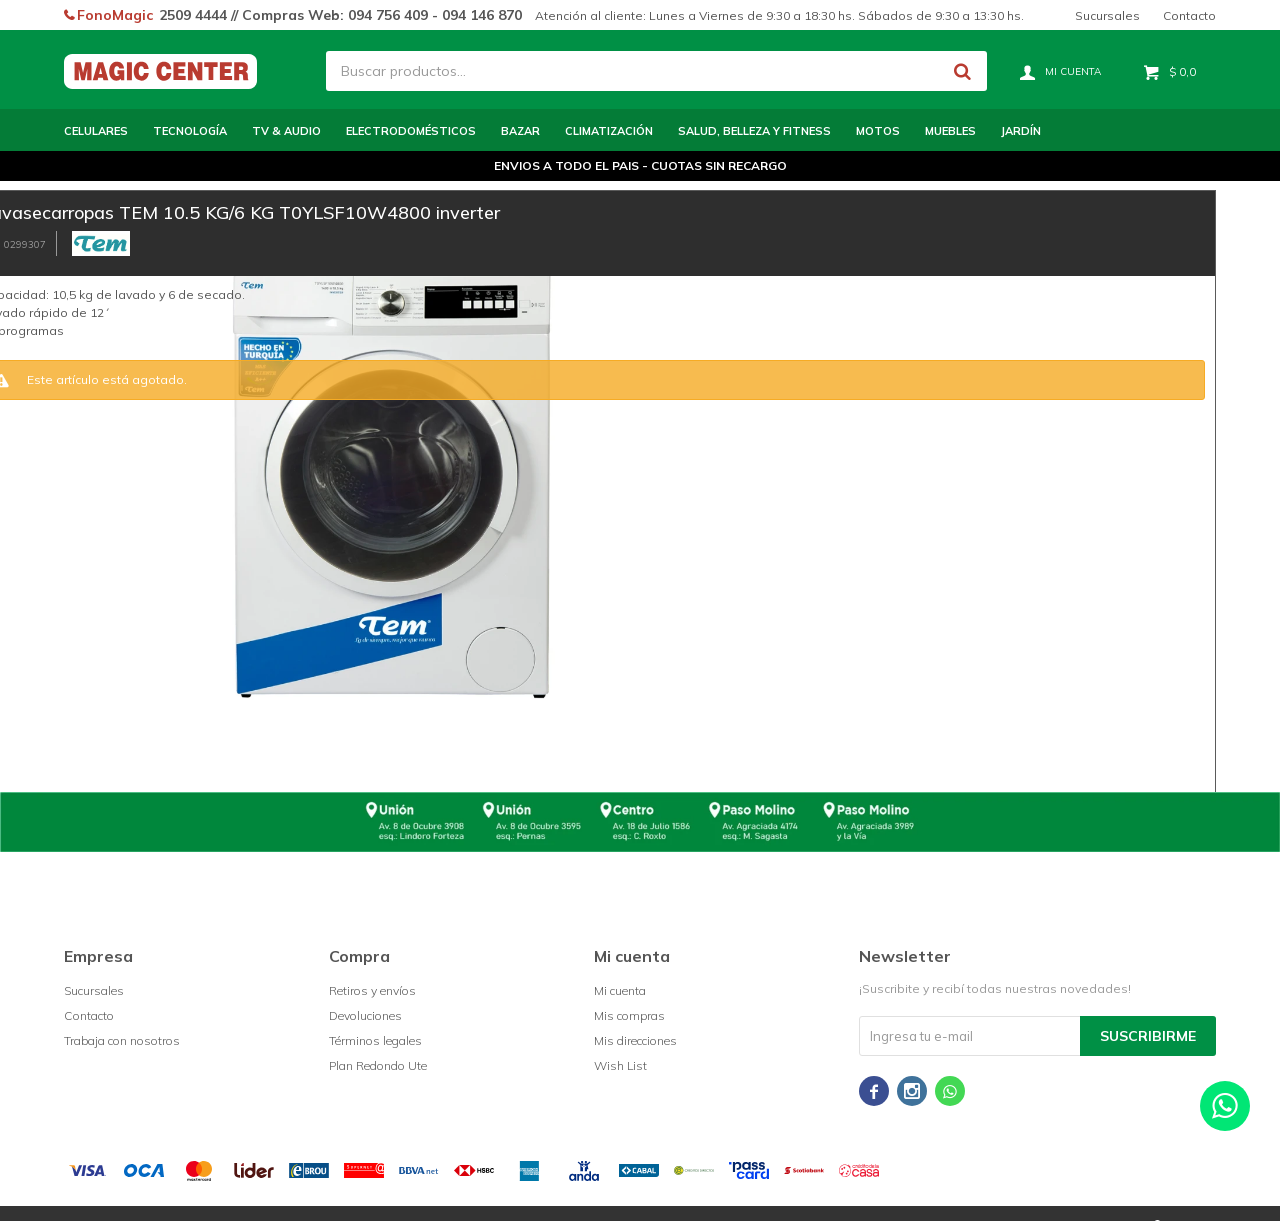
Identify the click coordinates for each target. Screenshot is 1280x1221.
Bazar (520, 131)
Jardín (1021, 131)
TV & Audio (286, 131)
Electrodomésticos (411, 131)
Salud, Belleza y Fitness (754, 131)
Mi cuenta (620, 990)
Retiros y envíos (372, 990)
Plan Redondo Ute (378, 1065)
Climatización (609, 131)
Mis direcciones (635, 1040)
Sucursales (1107, 15)
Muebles (950, 131)
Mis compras (629, 1015)
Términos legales (375, 1040)
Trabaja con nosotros (122, 1040)
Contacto (1189, 15)
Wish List (620, 1065)
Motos (878, 131)
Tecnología (190, 131)
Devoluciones (365, 1015)
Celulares (96, 131)
